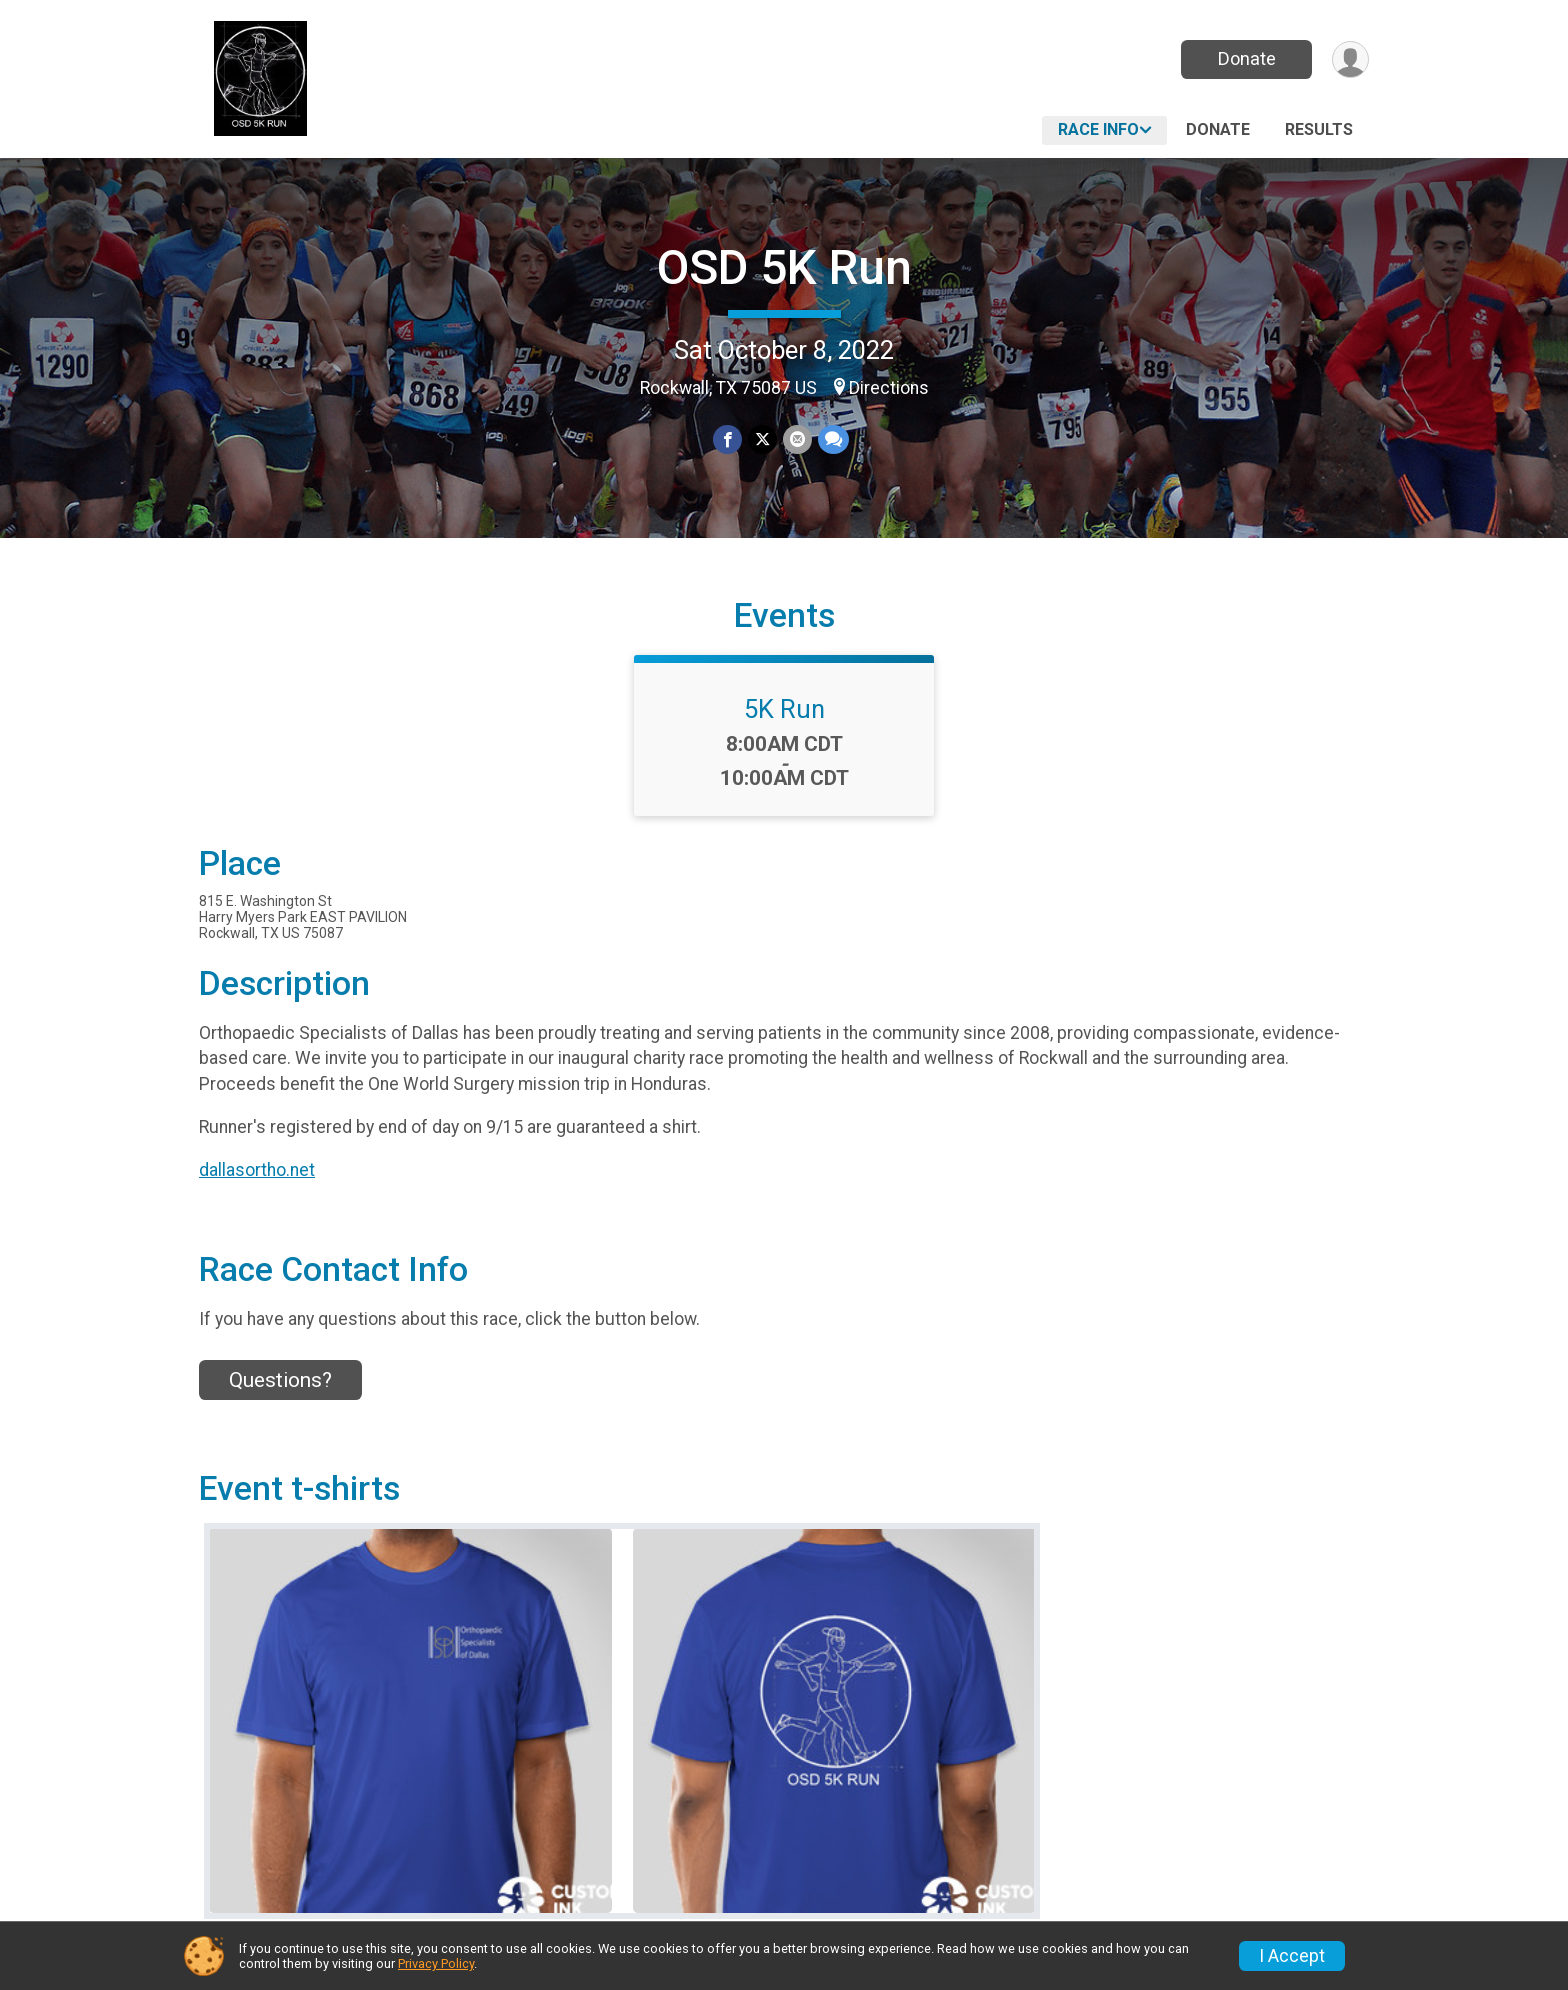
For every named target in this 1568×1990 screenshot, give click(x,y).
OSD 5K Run (784, 267)
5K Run (784, 709)
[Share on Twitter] (762, 439)
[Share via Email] (797, 439)
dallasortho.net (257, 1170)
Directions (889, 388)
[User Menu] (1350, 59)
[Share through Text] (833, 439)
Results (1319, 129)
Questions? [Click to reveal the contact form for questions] (280, 1380)
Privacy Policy (436, 1963)
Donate (1247, 58)
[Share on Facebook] (727, 439)
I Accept (1292, 1956)
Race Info (1098, 129)
